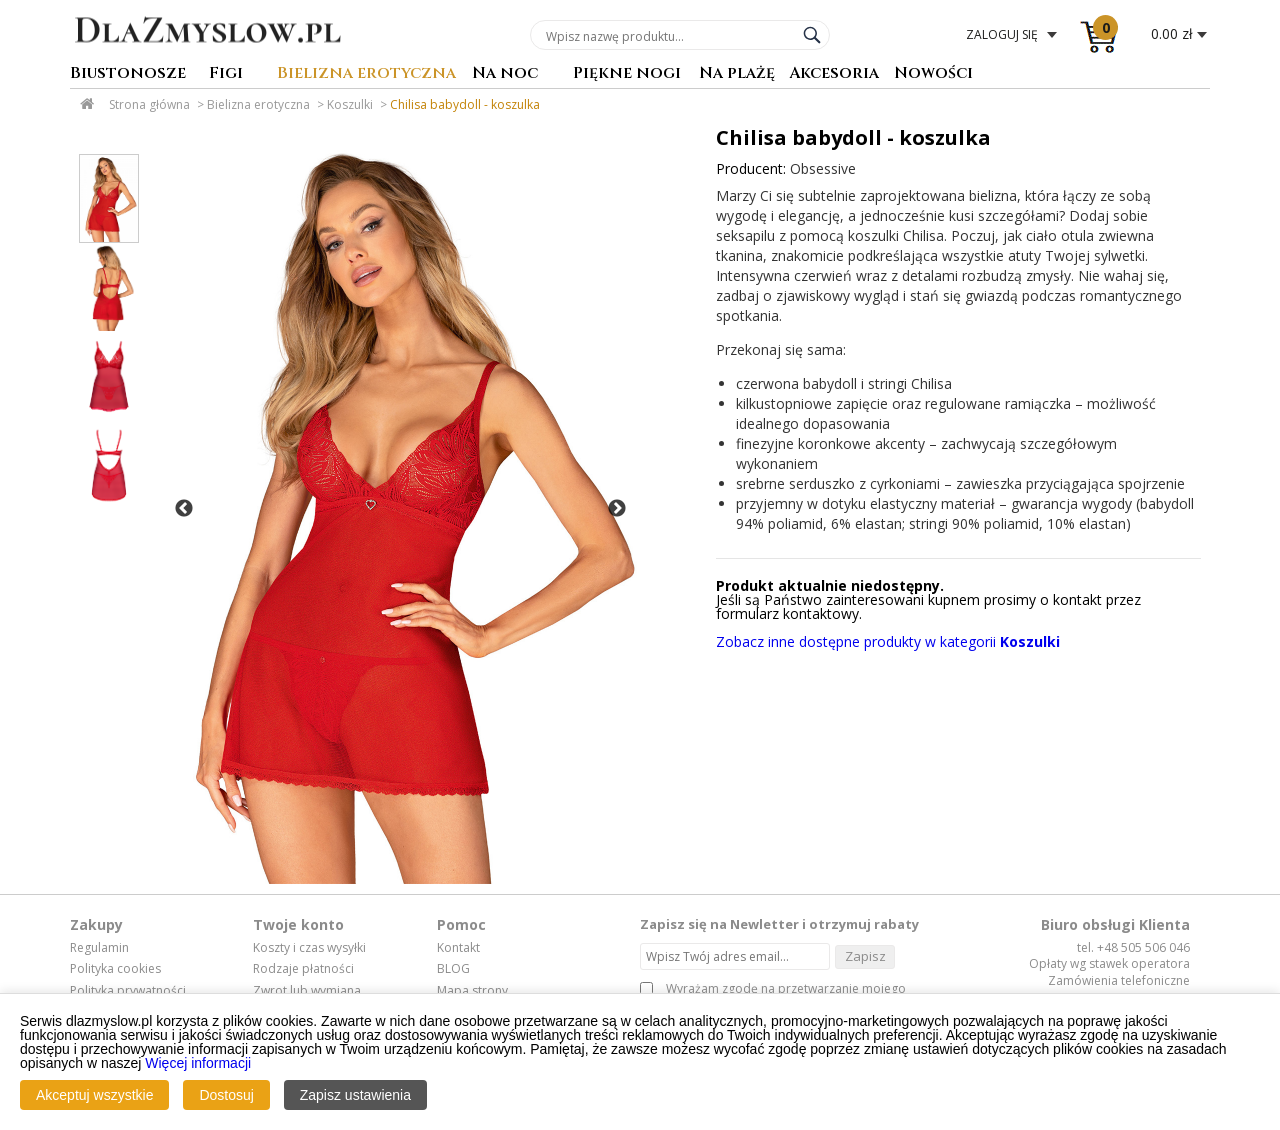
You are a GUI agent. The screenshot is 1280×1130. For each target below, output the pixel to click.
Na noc (505, 74)
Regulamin (99, 948)
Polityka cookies (115, 969)
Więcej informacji (198, 1063)
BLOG (453, 969)
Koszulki (350, 104)
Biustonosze (128, 74)
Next (617, 509)
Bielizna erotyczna (366, 74)
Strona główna (149, 104)
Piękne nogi (627, 74)
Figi (226, 74)
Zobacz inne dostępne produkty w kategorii (888, 641)
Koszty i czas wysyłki (309, 948)
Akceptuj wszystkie (94, 1095)
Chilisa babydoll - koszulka (465, 104)
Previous (184, 509)
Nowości (933, 74)
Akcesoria (834, 74)
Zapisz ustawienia (355, 1095)
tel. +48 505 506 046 (1133, 947)
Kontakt (458, 948)
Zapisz (865, 956)
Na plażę (737, 74)
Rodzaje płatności (303, 969)
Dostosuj (226, 1095)
